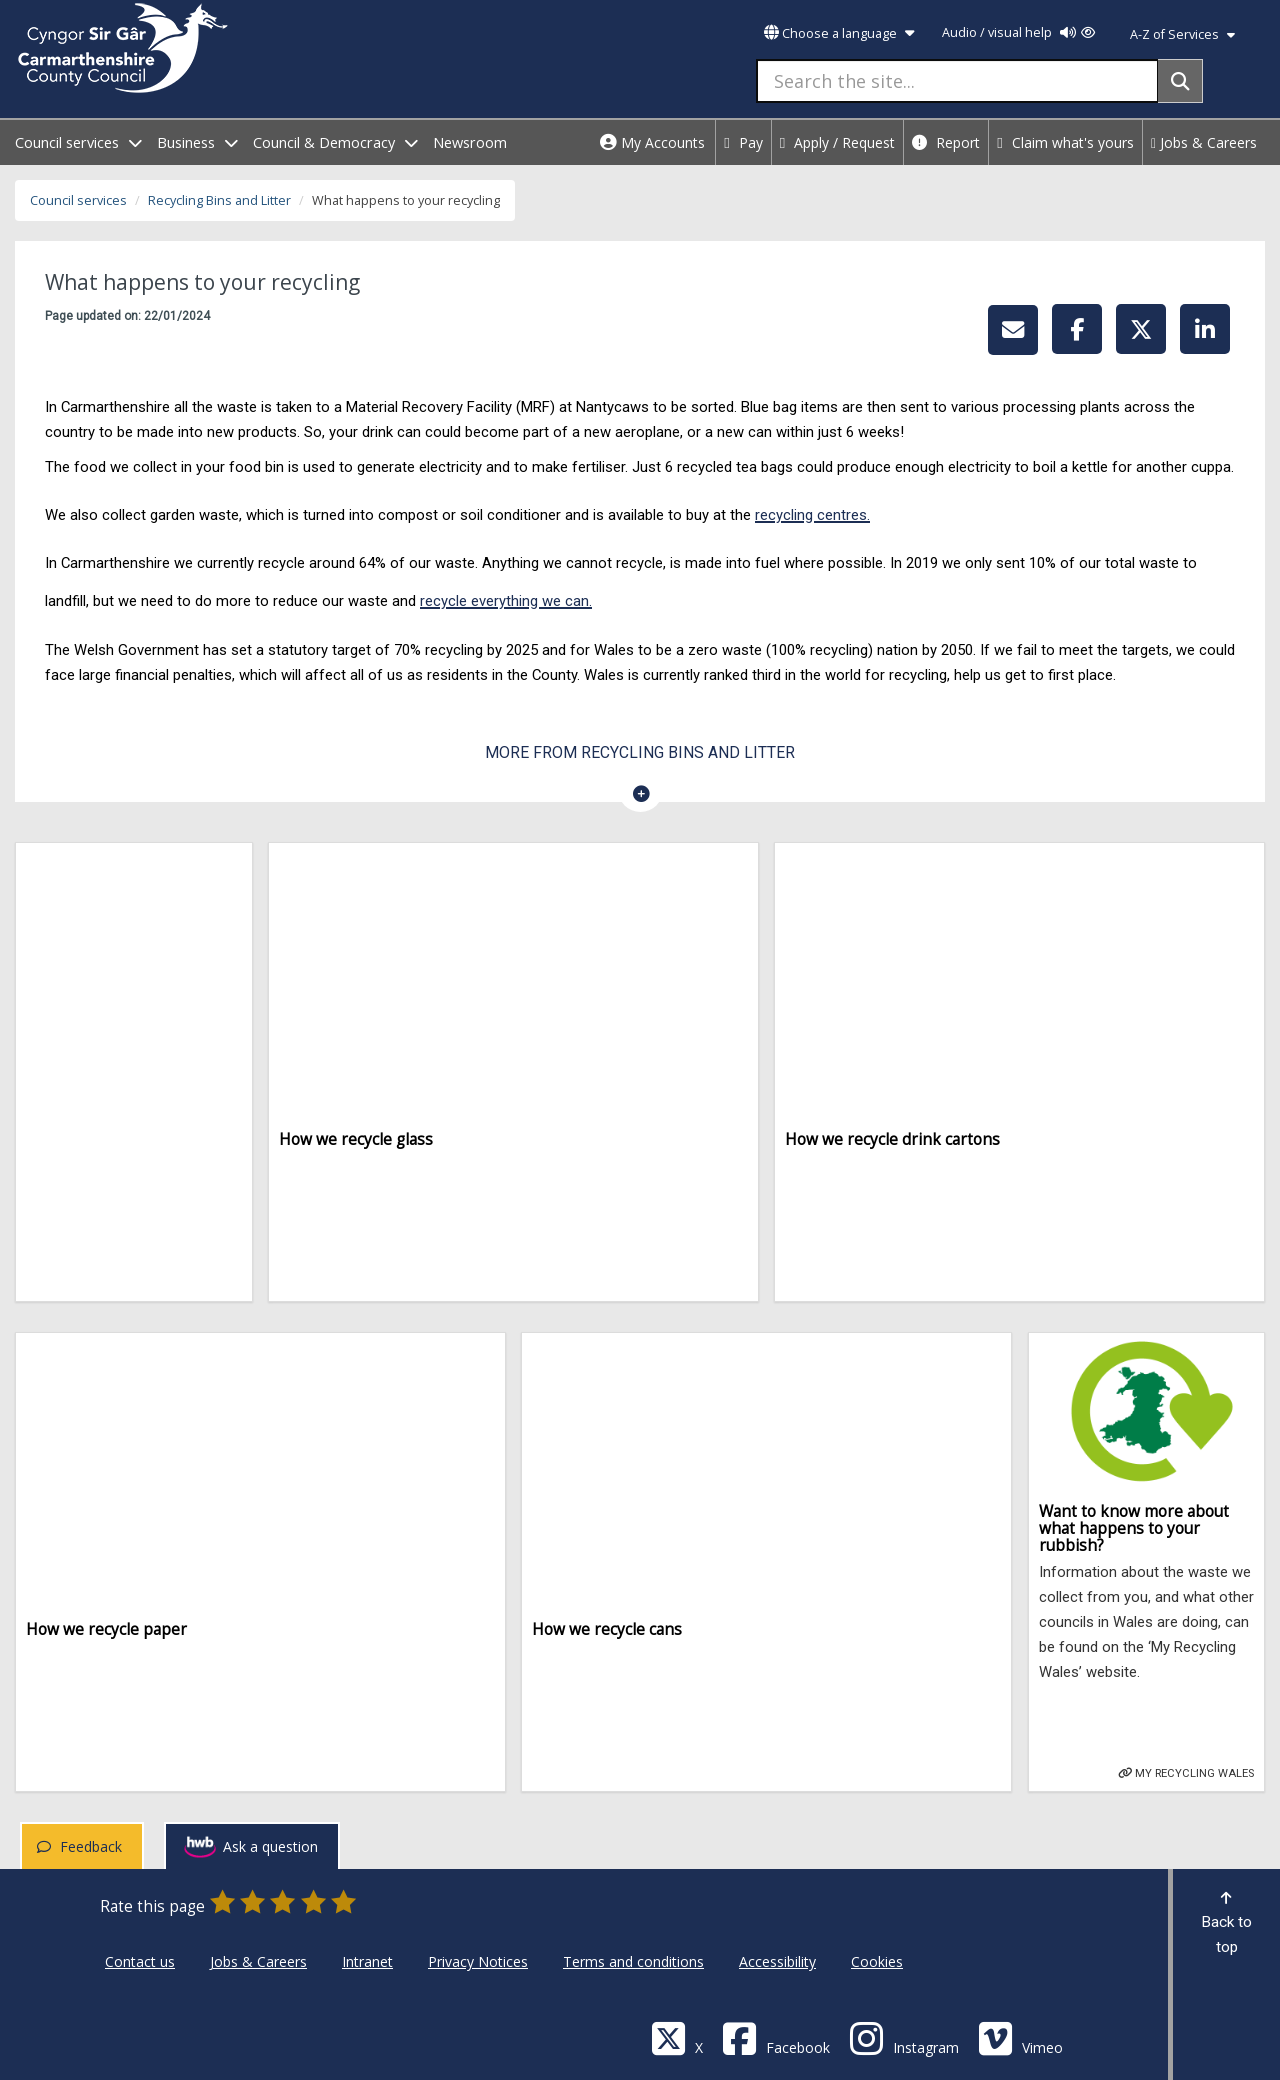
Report (946, 142)
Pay (743, 142)
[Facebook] (776, 2037)
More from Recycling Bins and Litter (640, 752)
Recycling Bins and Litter (219, 200)
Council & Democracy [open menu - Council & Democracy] (335, 142)
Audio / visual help (1018, 32)
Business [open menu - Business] (197, 142)
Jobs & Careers (1204, 142)
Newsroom (470, 142)
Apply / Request (838, 142)
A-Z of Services (1182, 34)
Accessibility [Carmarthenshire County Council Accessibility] (777, 1961)
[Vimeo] (1020, 2037)
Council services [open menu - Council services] (78, 142)
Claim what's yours (1065, 142)
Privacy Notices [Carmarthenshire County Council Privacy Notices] (478, 1961)
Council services (78, 200)
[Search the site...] (957, 81)
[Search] (1180, 81)
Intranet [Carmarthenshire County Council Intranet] (367, 1961)
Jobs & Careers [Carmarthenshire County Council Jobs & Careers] (258, 1961)
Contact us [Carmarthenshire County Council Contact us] (140, 1961)
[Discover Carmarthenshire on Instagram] (904, 2037)
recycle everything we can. (506, 601)
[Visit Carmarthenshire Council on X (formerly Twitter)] (677, 2037)
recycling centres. (812, 515)
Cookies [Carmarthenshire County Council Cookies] (877, 1961)
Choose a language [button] (839, 33)
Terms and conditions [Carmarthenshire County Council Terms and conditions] (633, 1961)
